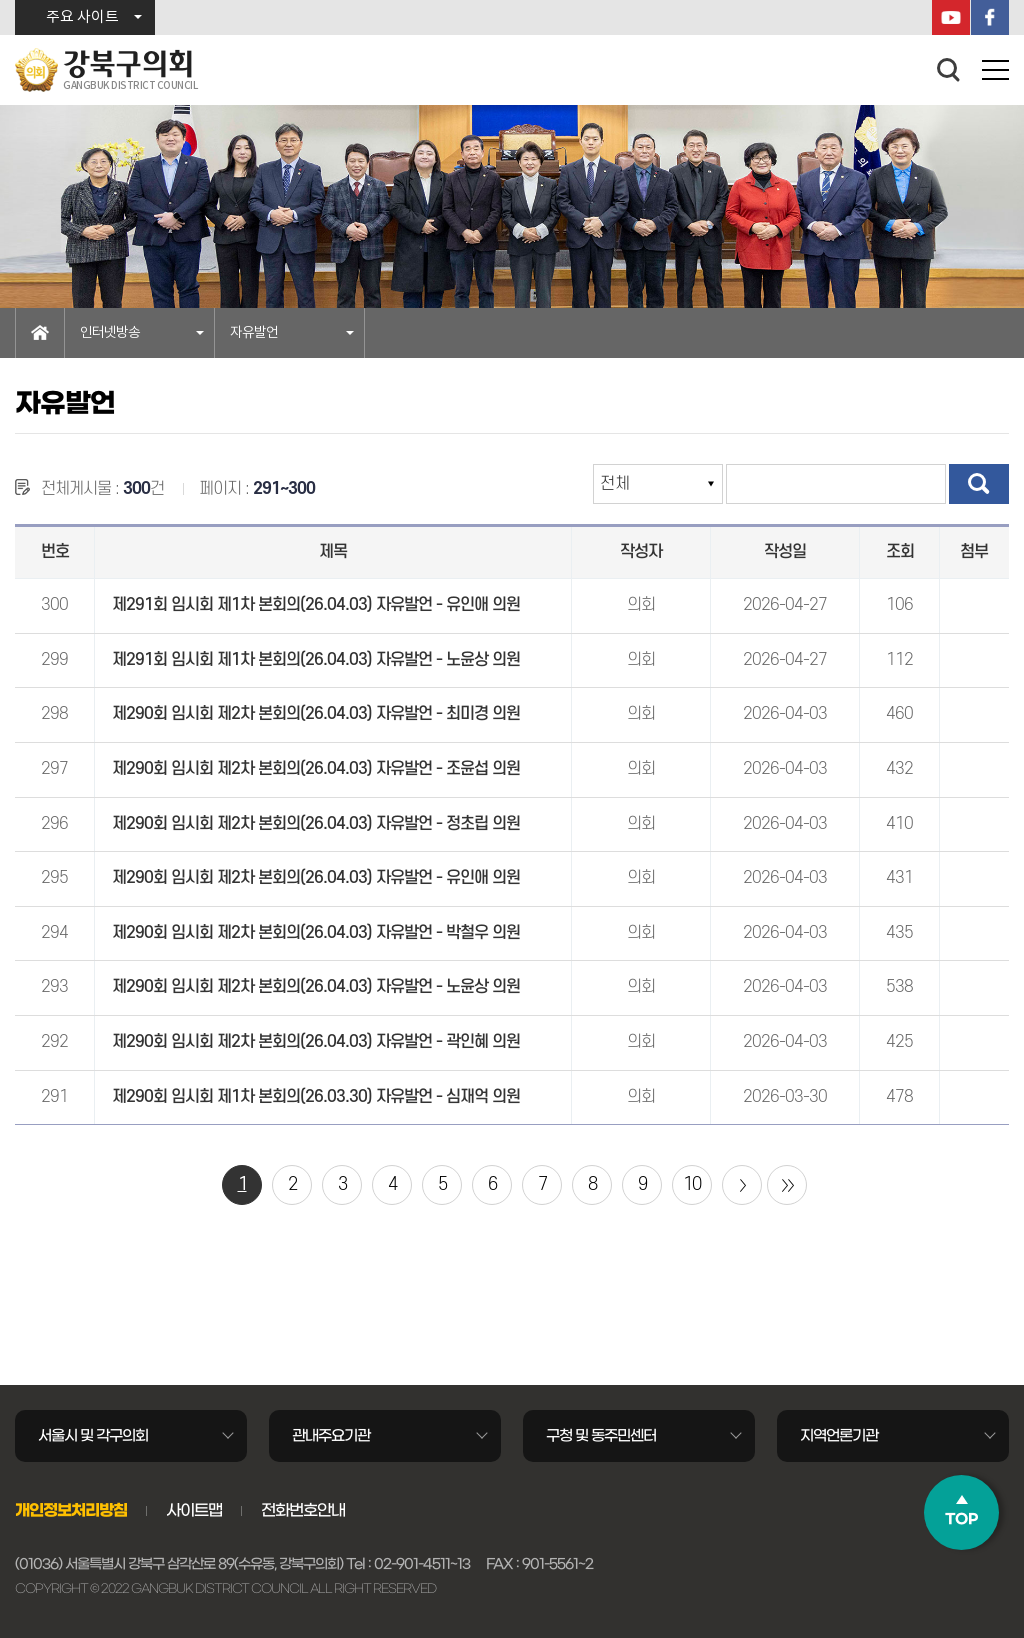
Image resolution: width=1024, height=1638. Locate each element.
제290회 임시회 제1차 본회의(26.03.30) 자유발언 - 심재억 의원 (316, 1097)
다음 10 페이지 (742, 1185)
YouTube (951, 17)
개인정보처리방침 (71, 1510)
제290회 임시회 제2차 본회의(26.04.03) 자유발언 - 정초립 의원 (316, 824)
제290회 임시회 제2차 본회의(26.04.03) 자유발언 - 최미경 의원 (316, 714)
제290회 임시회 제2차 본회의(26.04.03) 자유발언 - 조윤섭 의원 (316, 769)
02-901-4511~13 (422, 1564)
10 (692, 1184)
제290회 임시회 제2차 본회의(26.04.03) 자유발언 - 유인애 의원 (316, 878)
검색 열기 (949, 70)
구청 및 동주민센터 (601, 1435)
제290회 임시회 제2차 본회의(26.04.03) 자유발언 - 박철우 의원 (316, 933)
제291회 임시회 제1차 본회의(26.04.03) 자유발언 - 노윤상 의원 (316, 660)
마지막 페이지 (787, 1185)
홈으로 (40, 333)
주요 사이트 (82, 17)
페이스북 (990, 17)
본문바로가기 (0, 0)
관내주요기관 (331, 1435)
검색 (979, 484)
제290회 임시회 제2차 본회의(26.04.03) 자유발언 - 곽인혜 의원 (316, 1042)
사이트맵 (194, 1510)
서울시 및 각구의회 (93, 1435)
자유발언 (254, 333)
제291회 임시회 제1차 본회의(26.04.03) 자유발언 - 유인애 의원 (316, 605)
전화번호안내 (303, 1510)
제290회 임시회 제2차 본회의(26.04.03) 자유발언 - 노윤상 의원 (316, 987)
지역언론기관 (839, 1435)
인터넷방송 (110, 333)
